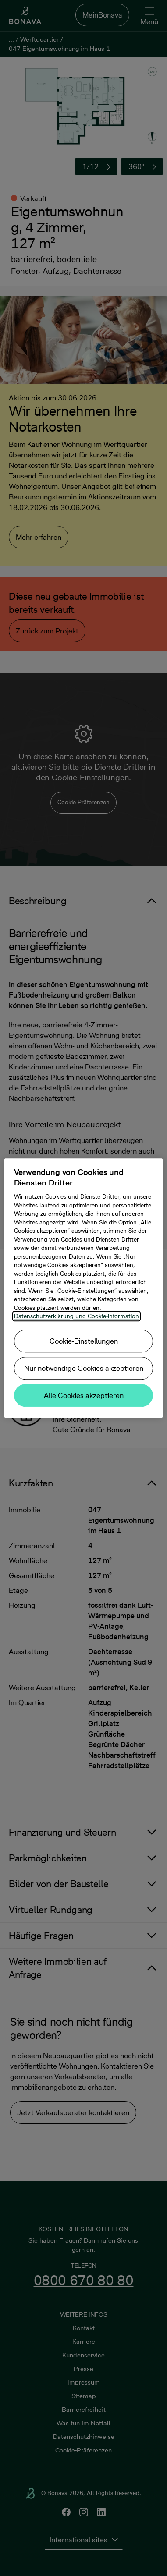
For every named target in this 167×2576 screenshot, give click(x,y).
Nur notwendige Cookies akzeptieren (83, 1368)
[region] (83, 1288)
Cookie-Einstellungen (84, 1341)
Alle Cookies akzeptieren (84, 1395)
